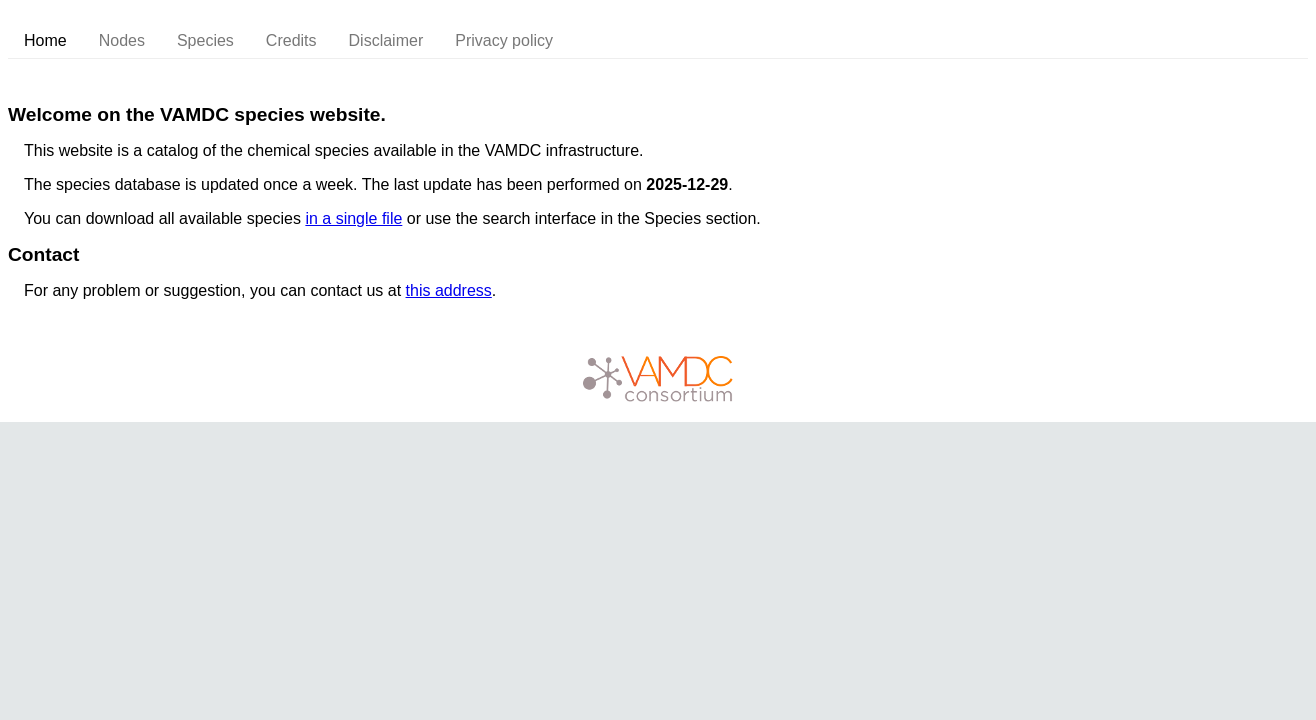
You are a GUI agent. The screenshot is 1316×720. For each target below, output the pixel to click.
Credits (291, 40)
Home (45, 40)
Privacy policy (504, 40)
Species (205, 40)
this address (449, 290)
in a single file (353, 218)
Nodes (122, 40)
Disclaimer (386, 40)
